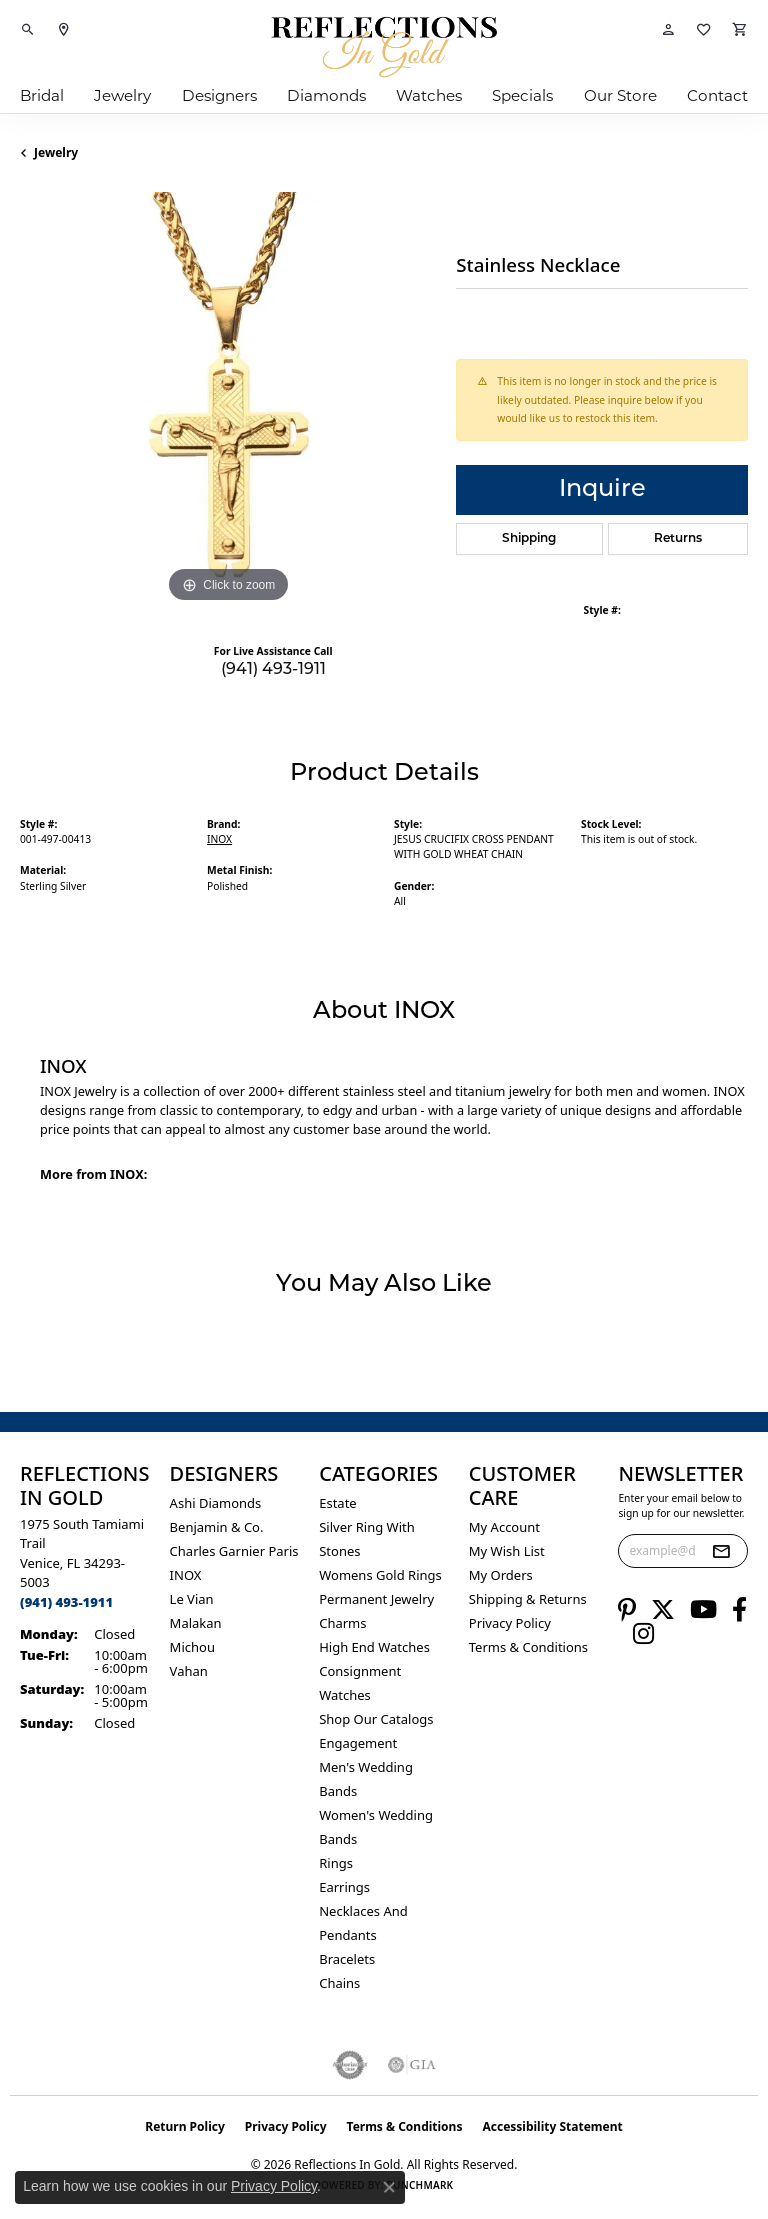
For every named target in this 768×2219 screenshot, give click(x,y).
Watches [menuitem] (345, 1695)
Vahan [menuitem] (189, 1671)
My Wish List (507, 1551)
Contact (717, 95)
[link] (64, 30)
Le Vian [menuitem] (192, 1599)
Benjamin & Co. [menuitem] (217, 1527)
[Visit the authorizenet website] (350, 2065)
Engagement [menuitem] (358, 1743)
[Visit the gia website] (412, 2065)
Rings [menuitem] (336, 1863)
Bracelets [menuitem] (347, 1959)
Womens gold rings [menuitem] (380, 1575)
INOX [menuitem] (186, 1575)
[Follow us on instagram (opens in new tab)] (643, 1634)
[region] (228, 400)
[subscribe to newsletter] (721, 1551)
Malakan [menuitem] (196, 1623)
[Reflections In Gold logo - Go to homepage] (384, 47)
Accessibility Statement (552, 2126)
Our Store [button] (620, 95)
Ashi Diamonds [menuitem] (216, 1503)
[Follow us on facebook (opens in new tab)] (739, 1610)
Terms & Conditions (528, 1647)
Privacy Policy (510, 1623)
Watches (429, 95)
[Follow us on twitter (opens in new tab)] (663, 1610)
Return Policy (185, 2126)
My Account (504, 1527)
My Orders (501, 1575)
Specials (522, 95)
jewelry (56, 152)
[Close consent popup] (389, 2187)
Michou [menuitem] (192, 1647)
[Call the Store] (66, 1602)
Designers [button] (219, 95)
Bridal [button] (42, 95)
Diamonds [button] (326, 95)
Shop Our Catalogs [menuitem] (376, 1719)
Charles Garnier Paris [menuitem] (234, 1551)
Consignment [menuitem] (360, 1671)
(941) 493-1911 (273, 670)
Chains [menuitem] (339, 1983)
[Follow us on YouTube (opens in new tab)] (703, 1610)
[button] (28, 30)
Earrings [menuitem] (344, 1887)
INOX (219, 839)
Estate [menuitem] (337, 1503)
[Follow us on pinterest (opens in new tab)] (627, 1610)
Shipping (529, 539)
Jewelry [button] (122, 95)
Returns (678, 539)
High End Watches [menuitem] (374, 1647)
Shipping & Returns (528, 1599)
